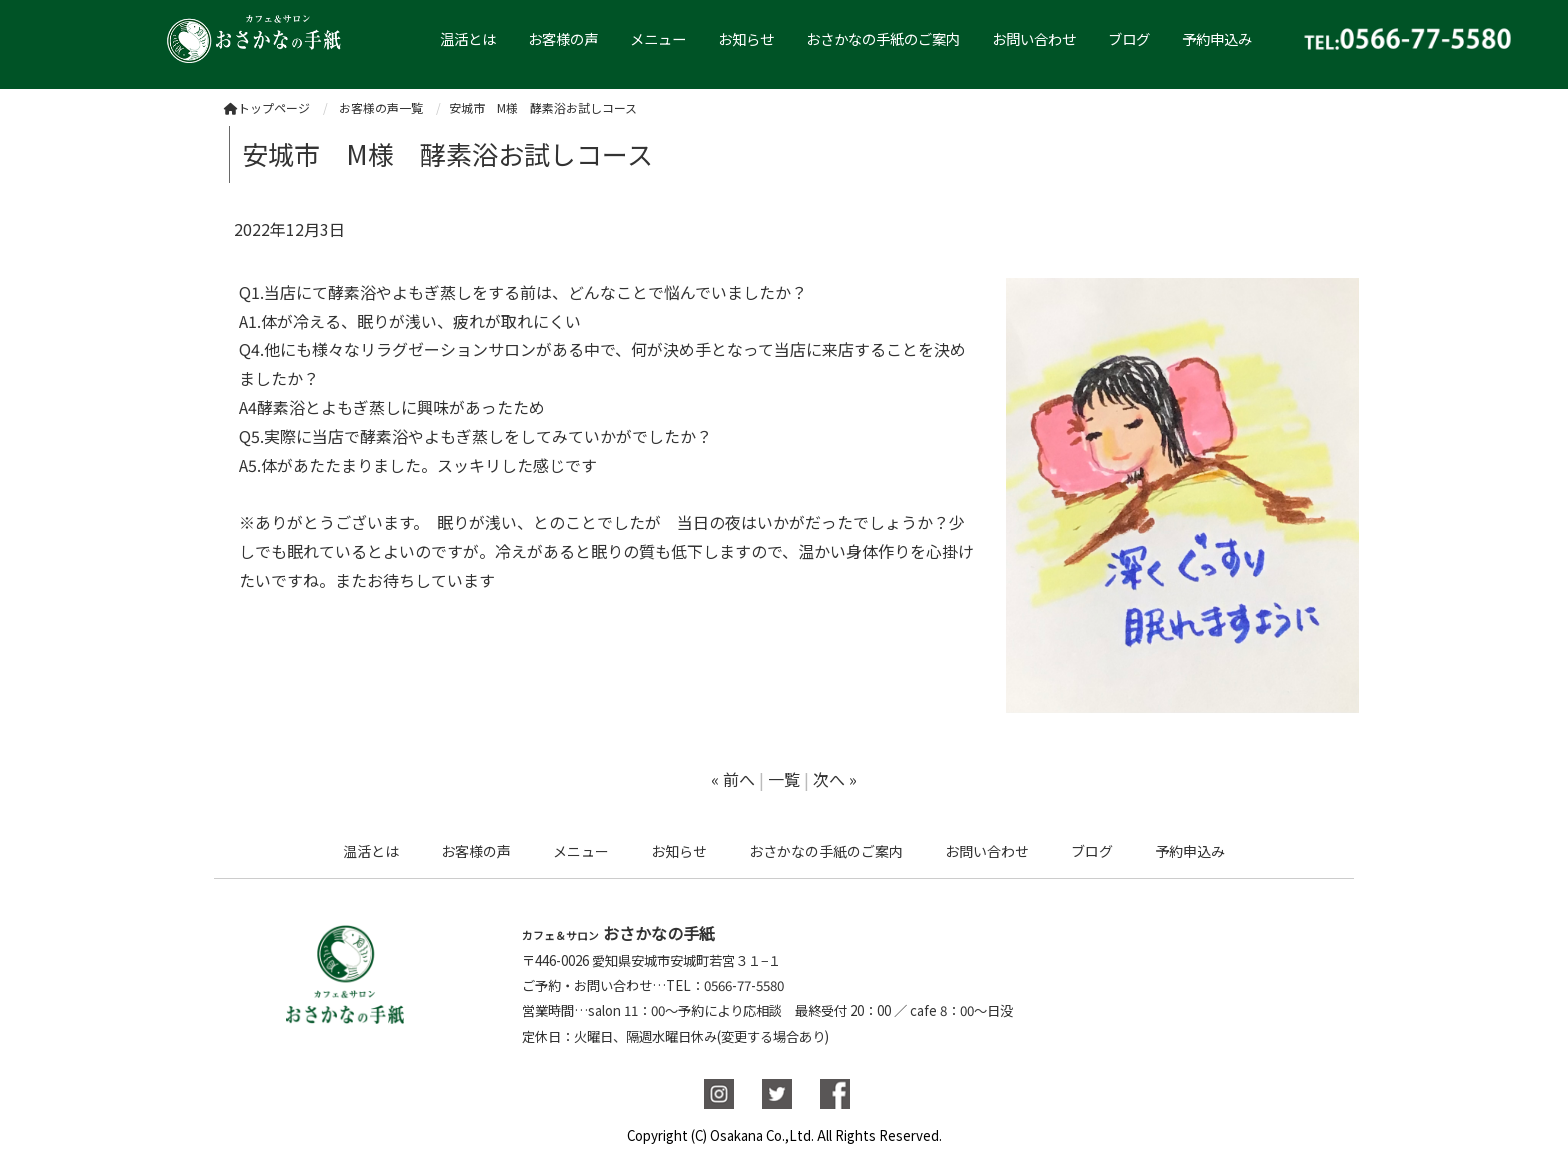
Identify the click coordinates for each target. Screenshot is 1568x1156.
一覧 (784, 779)
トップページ (267, 107)
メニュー (658, 38)
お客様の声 (563, 38)
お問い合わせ (1034, 38)
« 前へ (733, 779)
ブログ (1129, 38)
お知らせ (746, 38)
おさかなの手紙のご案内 (883, 38)
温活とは (371, 851)
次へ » (835, 779)
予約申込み (1217, 38)
